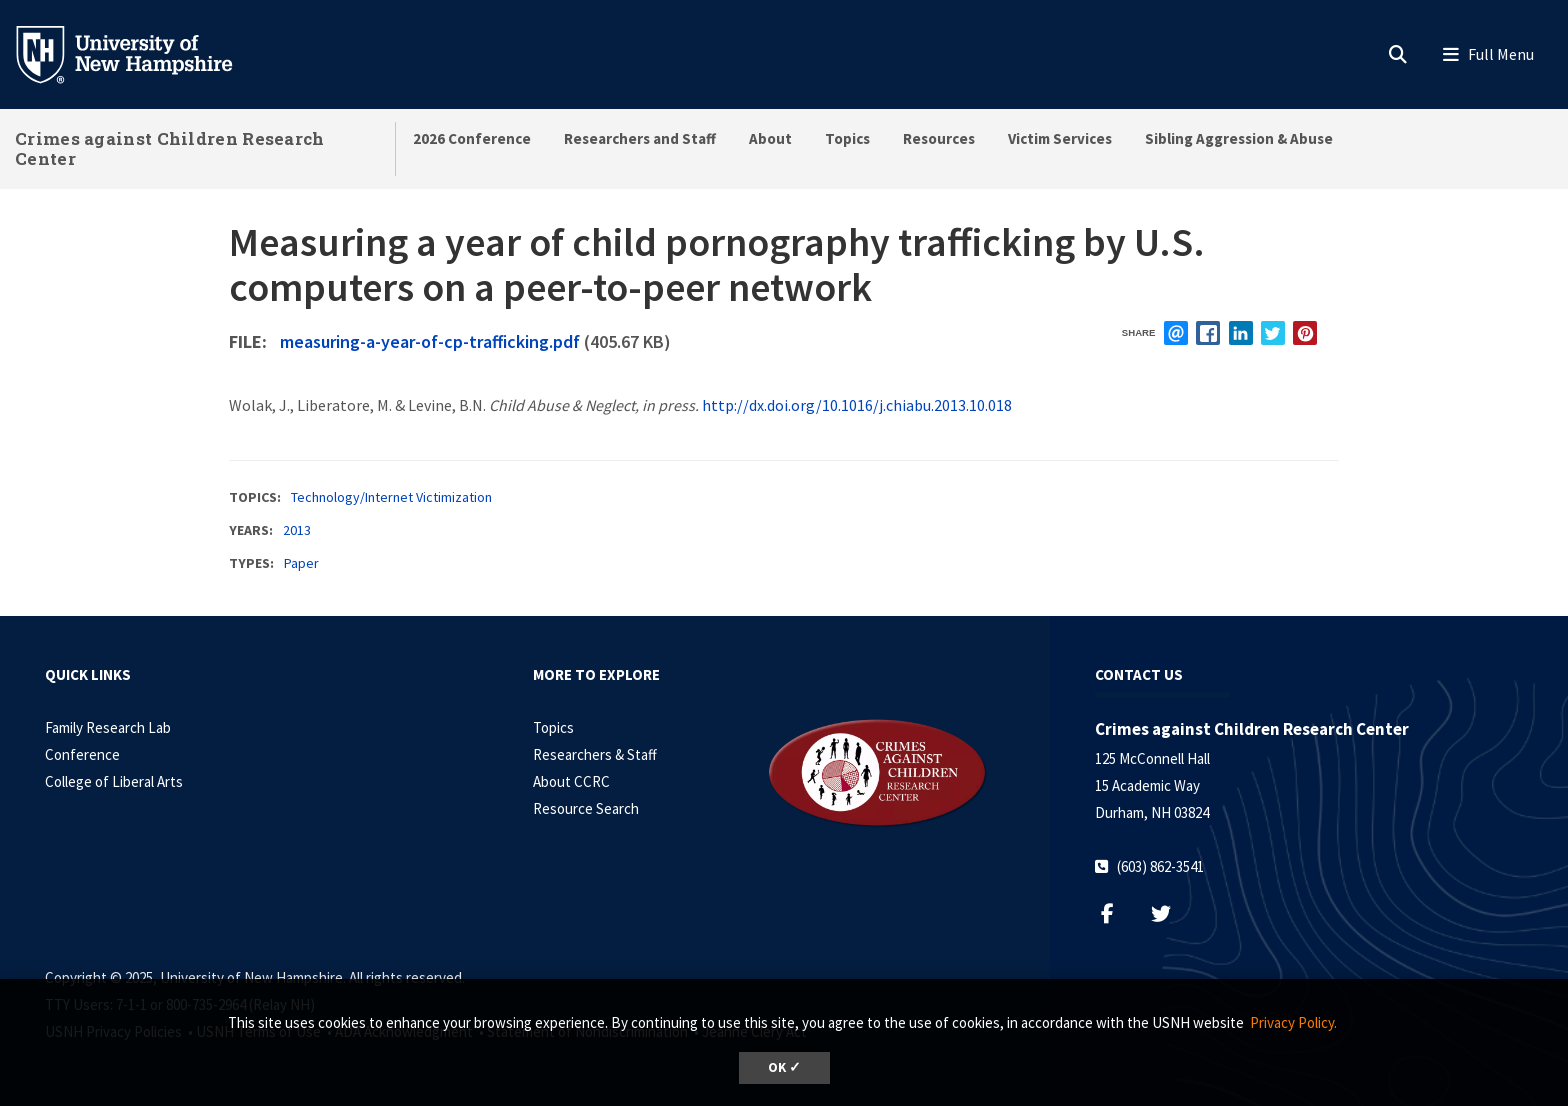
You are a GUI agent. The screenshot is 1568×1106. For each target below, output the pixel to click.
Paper (301, 563)
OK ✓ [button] (784, 1067)
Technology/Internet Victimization (391, 497)
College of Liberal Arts (114, 781)
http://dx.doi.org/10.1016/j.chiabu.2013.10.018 (857, 405)
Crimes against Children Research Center (170, 148)
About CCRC (571, 781)
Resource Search (586, 808)
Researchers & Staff (595, 754)
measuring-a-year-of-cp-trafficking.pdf (430, 341)
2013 (297, 530)
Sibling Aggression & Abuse (1239, 138)
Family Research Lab (108, 727)
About (770, 138)
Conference (82, 754)
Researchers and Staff (640, 138)
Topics (847, 138)
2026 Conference (472, 138)
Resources (939, 138)
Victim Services (1060, 138)
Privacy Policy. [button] (1293, 1022)
